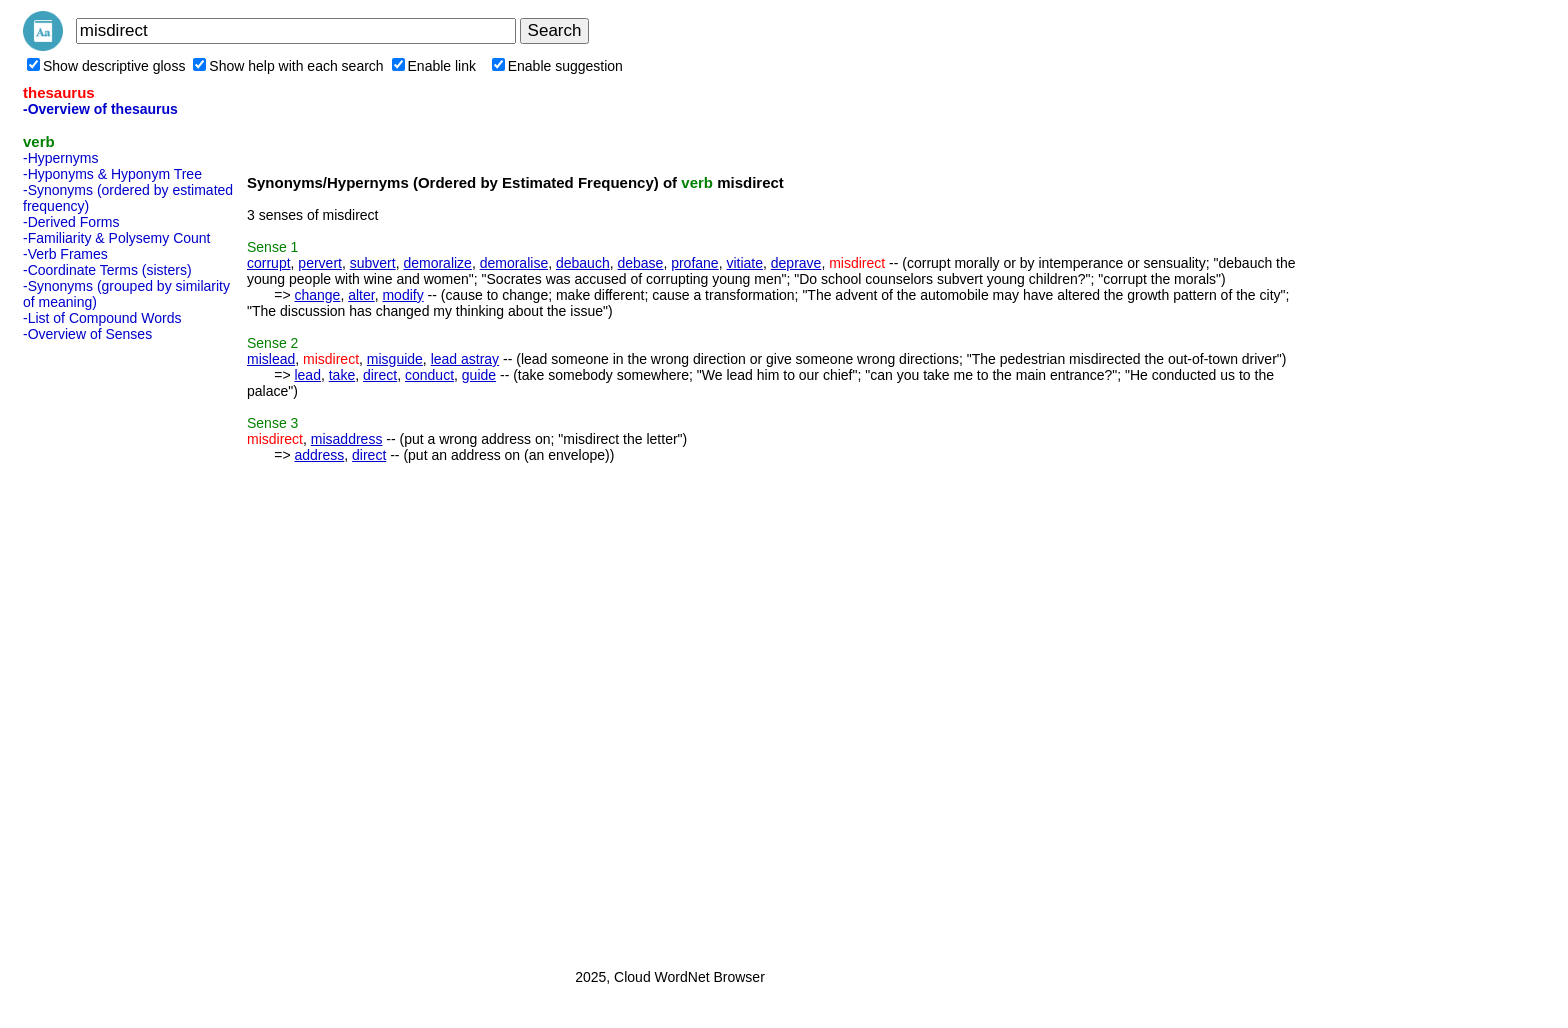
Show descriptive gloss (106, 66)
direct (380, 375)
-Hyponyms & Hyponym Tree (112, 174)
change (317, 295)
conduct (429, 375)
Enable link (434, 66)
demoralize (437, 263)
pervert (320, 263)
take (342, 375)
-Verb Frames (65, 254)
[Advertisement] (103, 649)
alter (361, 295)
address (319, 455)
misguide (395, 359)
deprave (796, 263)
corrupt (269, 263)
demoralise (514, 263)
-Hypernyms (60, 158)
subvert (373, 263)
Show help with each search (288, 66)
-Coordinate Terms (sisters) (107, 270)
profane (694, 263)
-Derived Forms (71, 222)
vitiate (744, 263)
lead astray (465, 359)
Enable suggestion (557, 66)
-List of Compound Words (102, 318)
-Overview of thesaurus (100, 109)
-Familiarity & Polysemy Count (117, 238)
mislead (271, 359)
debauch (583, 263)
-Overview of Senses (87, 334)
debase (640, 263)
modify (402, 295)
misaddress (347, 439)
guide (479, 375)
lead (307, 375)
